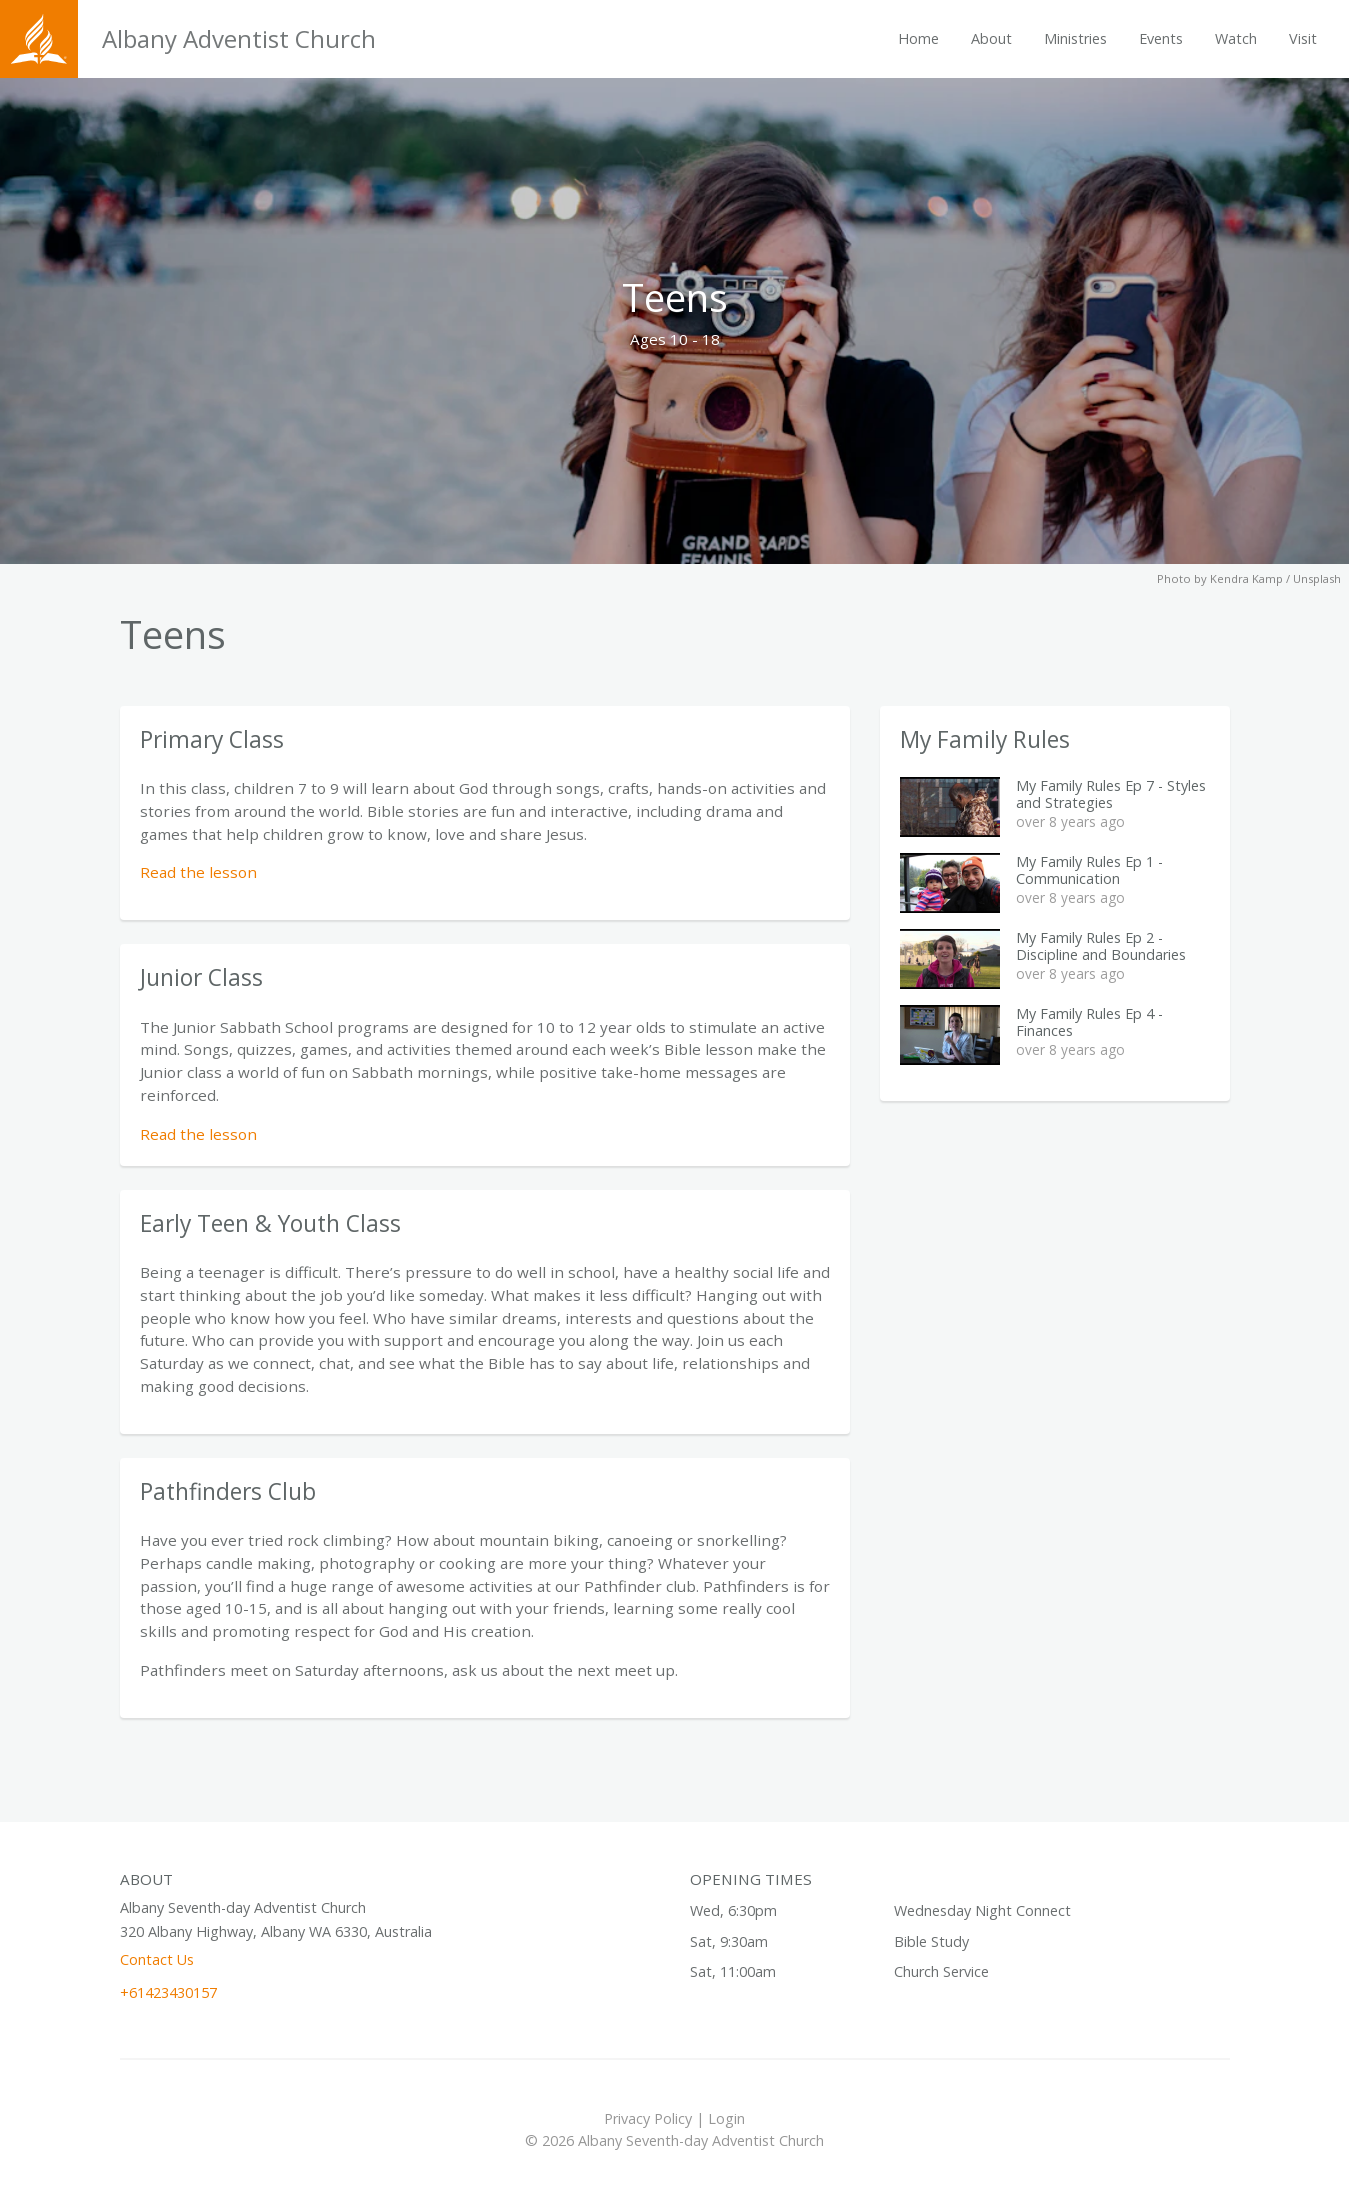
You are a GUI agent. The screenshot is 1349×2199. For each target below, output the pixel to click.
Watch (1236, 38)
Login (726, 2118)
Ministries (1075, 38)
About (991, 38)
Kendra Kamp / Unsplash (1275, 578)
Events (1161, 38)
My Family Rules (985, 739)
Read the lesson (198, 872)
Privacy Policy (648, 2118)
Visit (1303, 38)
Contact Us (157, 1959)
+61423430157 (168, 1992)
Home (918, 38)
